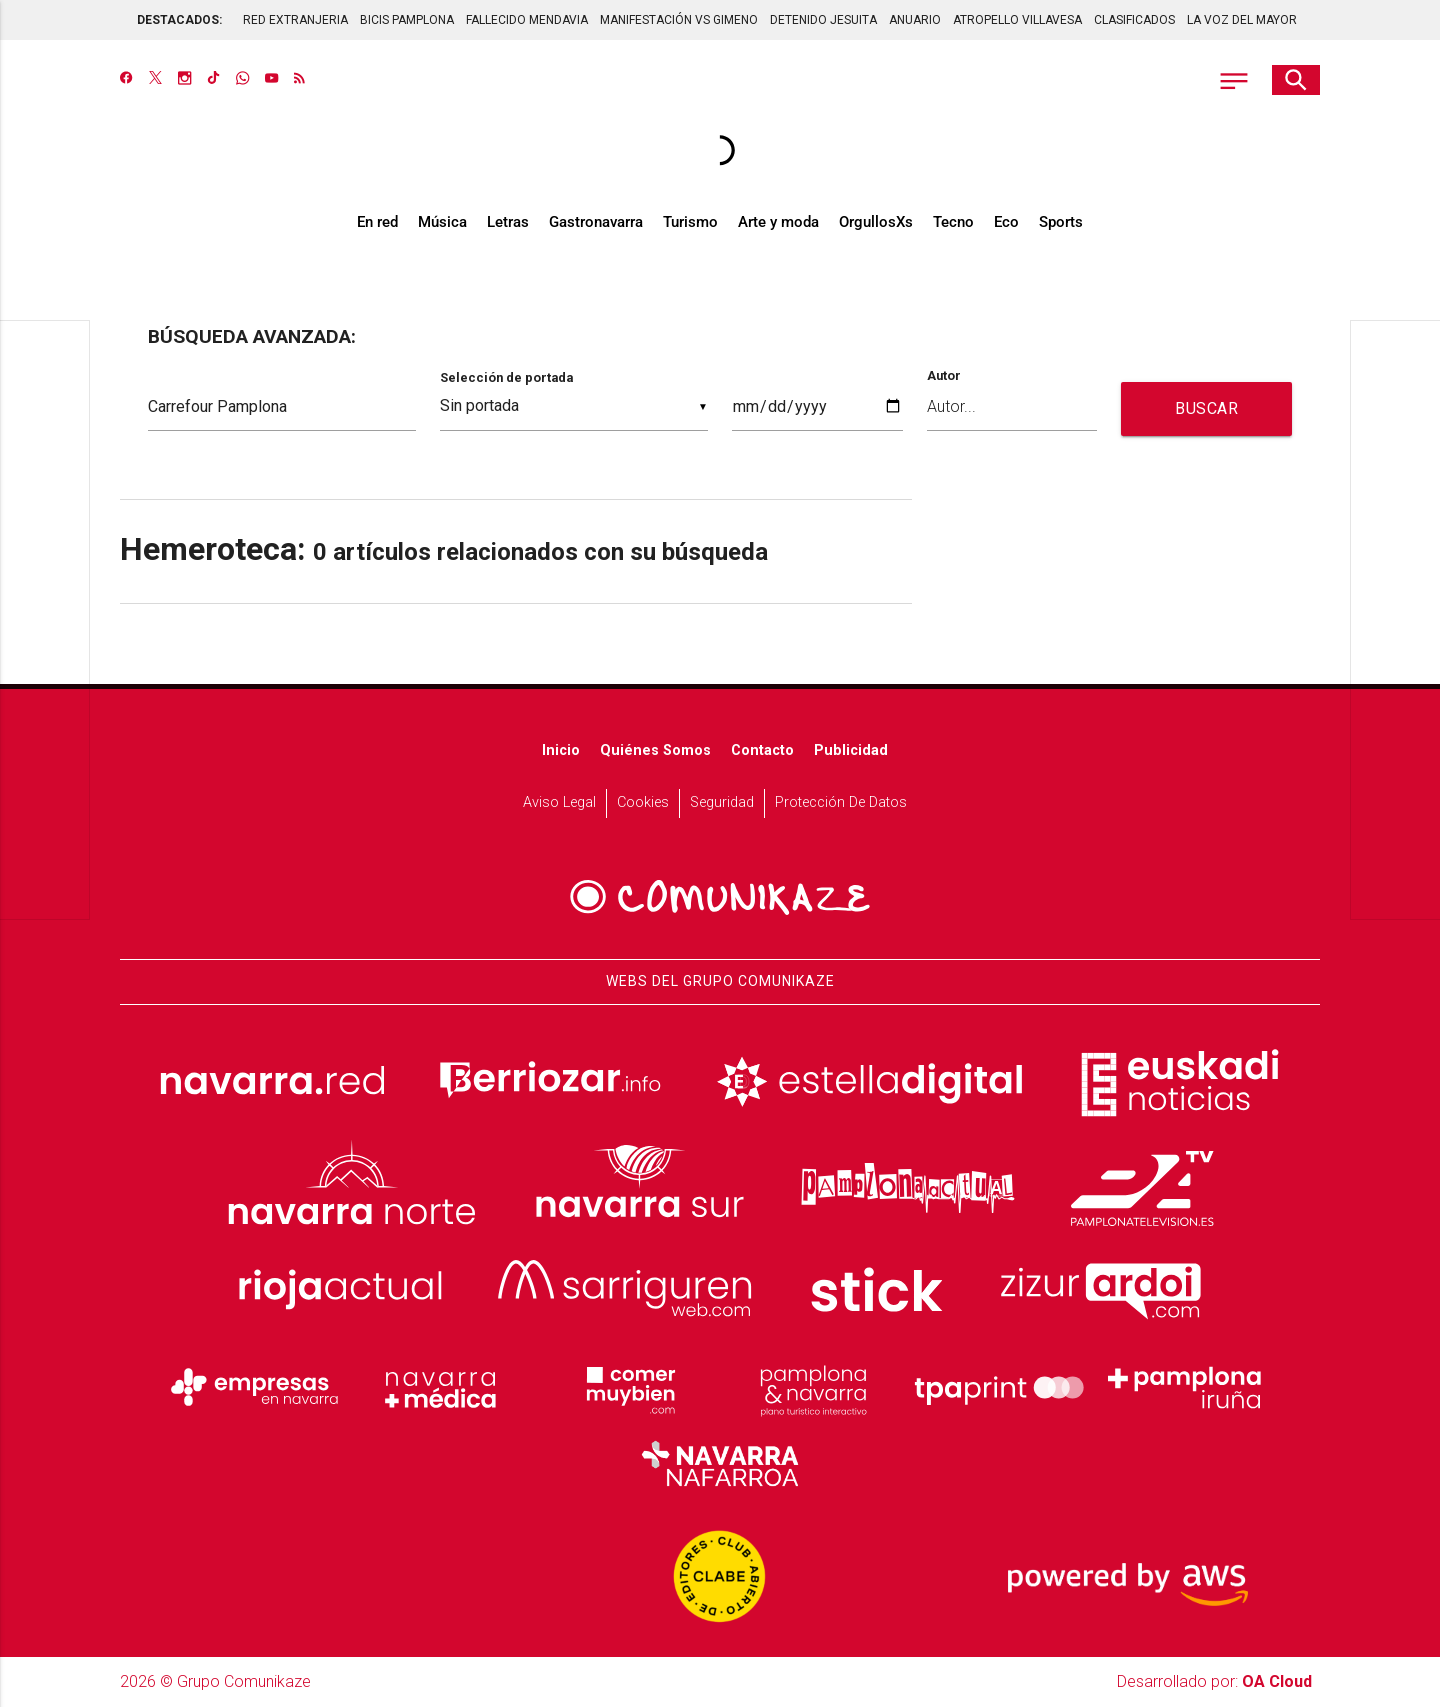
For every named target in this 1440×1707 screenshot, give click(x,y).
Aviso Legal (559, 802)
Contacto (762, 750)
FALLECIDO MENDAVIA (527, 20)
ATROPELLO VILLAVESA (1017, 20)
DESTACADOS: (179, 20)
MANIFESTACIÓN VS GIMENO (679, 20)
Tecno (953, 222)
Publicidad (851, 750)
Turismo (690, 222)
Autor (944, 376)
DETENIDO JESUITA (823, 20)
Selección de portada (506, 377)
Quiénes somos (655, 750)
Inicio (561, 750)
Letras (508, 222)
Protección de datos (841, 802)
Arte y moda (778, 222)
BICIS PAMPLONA (407, 20)
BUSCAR (1206, 408)
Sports (1061, 222)
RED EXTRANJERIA (295, 20)
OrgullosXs (876, 222)
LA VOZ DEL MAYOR (1242, 20)
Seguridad (722, 802)
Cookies (643, 802)
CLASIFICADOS (1134, 20)
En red (377, 222)
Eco (1006, 222)
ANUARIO (915, 20)
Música (442, 222)
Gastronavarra (596, 222)
